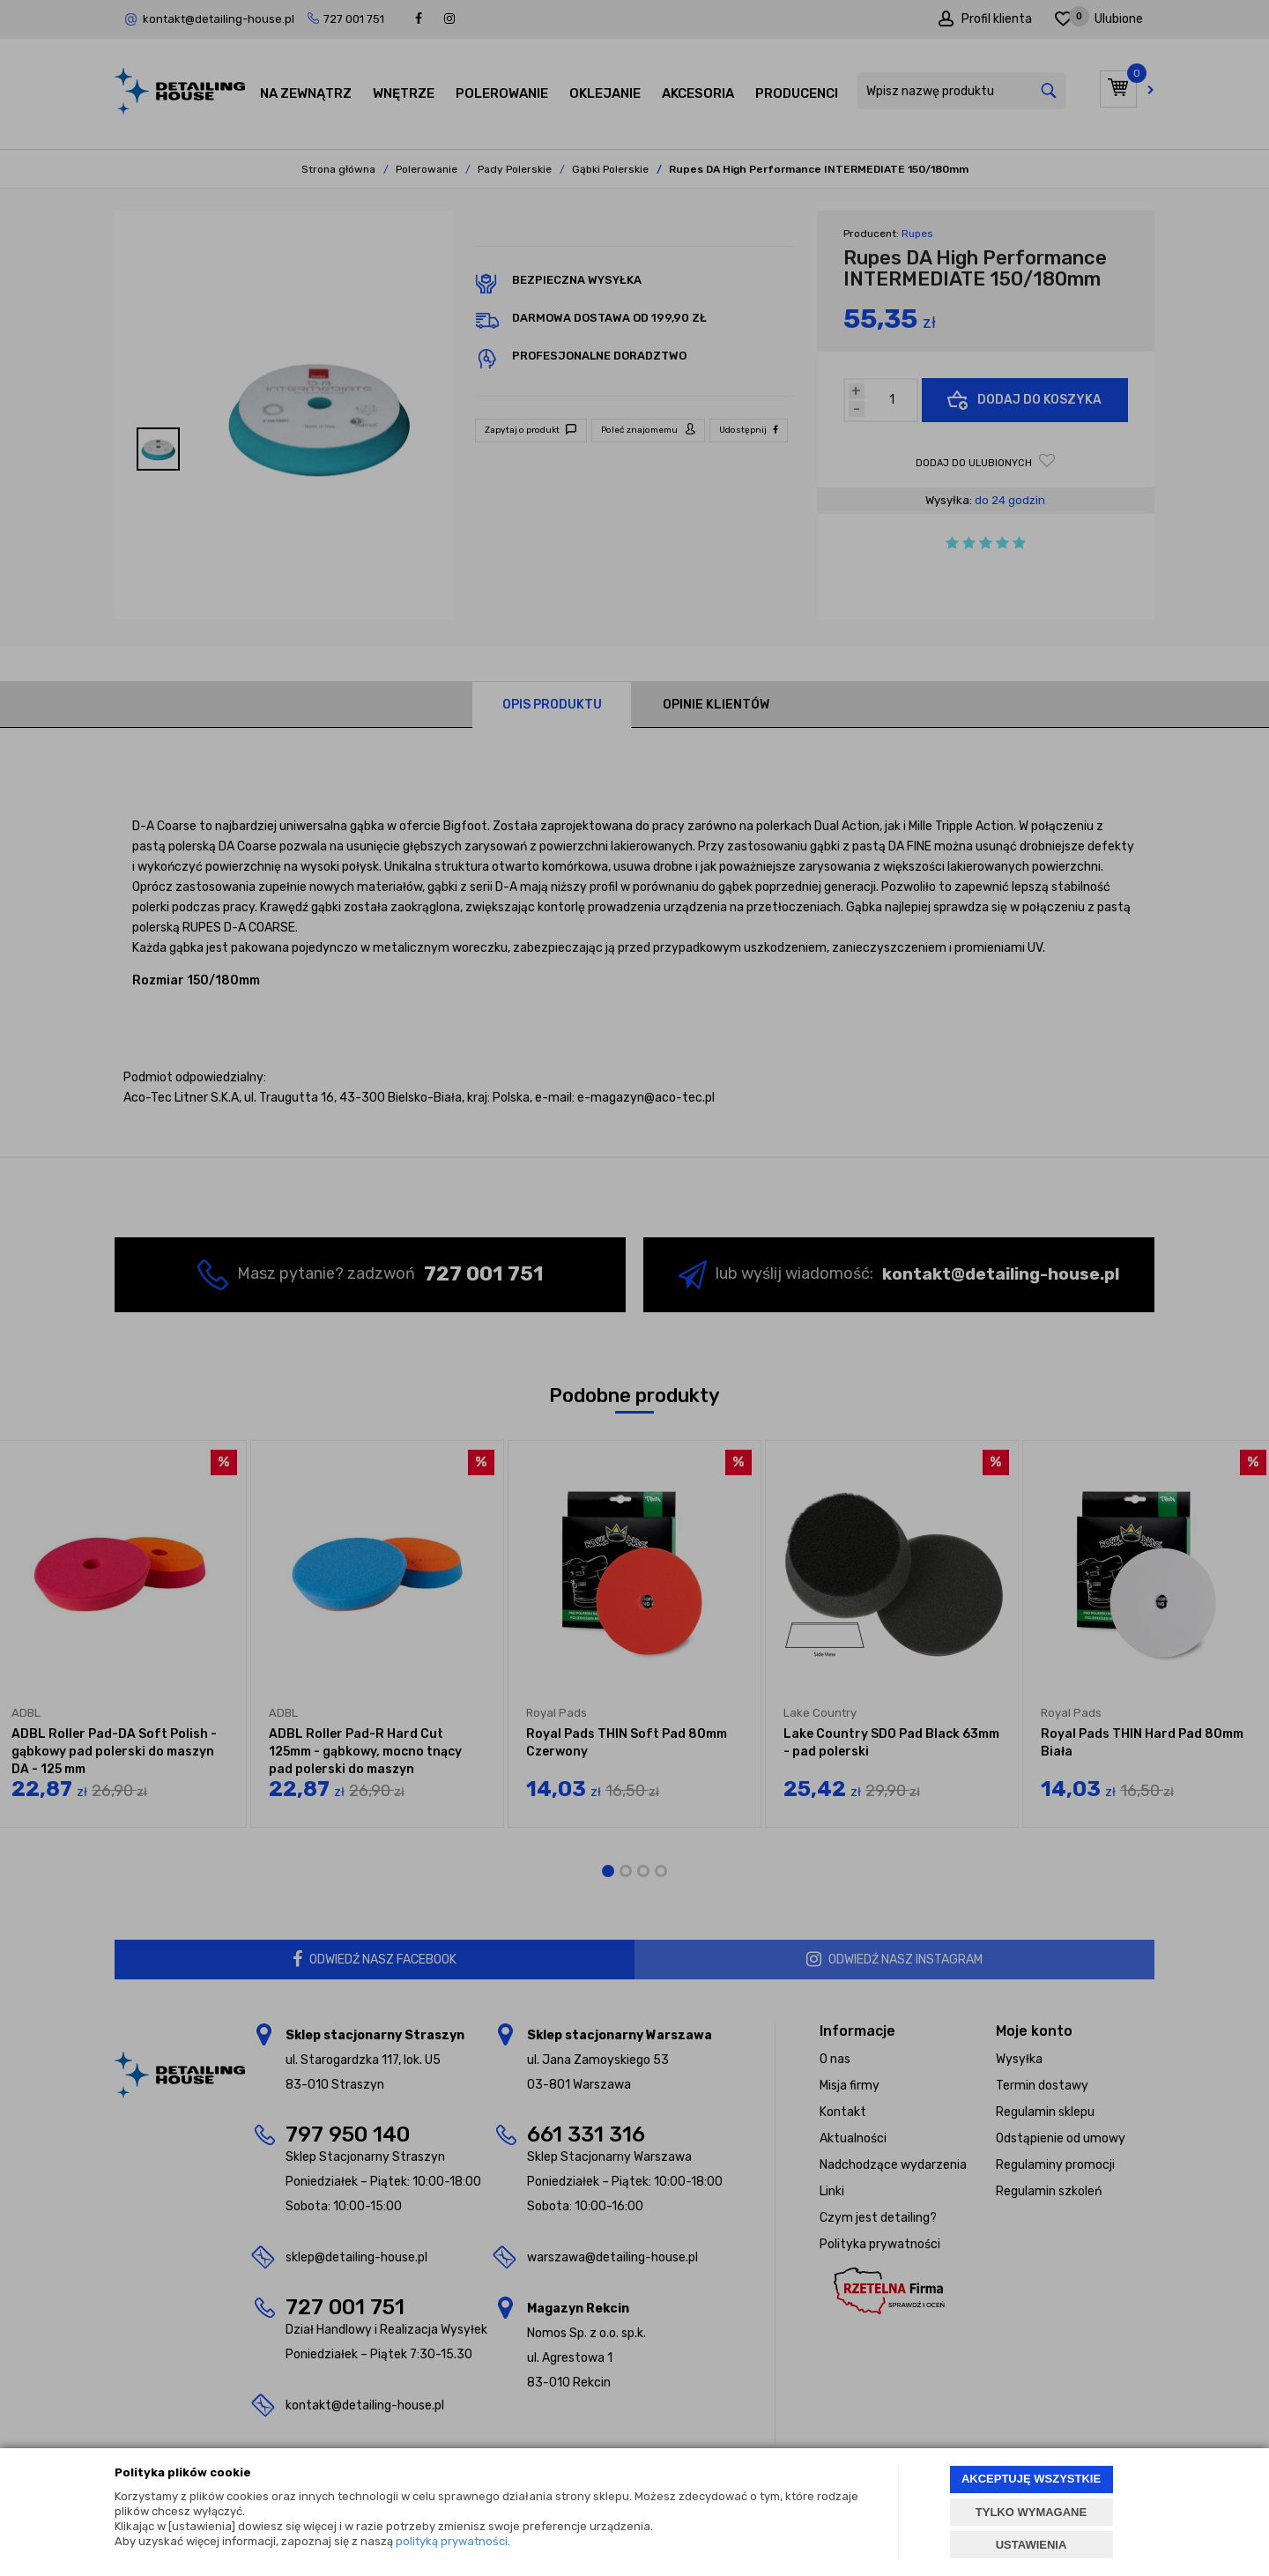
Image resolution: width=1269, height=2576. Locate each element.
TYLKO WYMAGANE (1031, 2512)
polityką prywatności (452, 2541)
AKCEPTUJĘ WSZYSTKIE (1031, 2478)
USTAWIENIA (1031, 2544)
